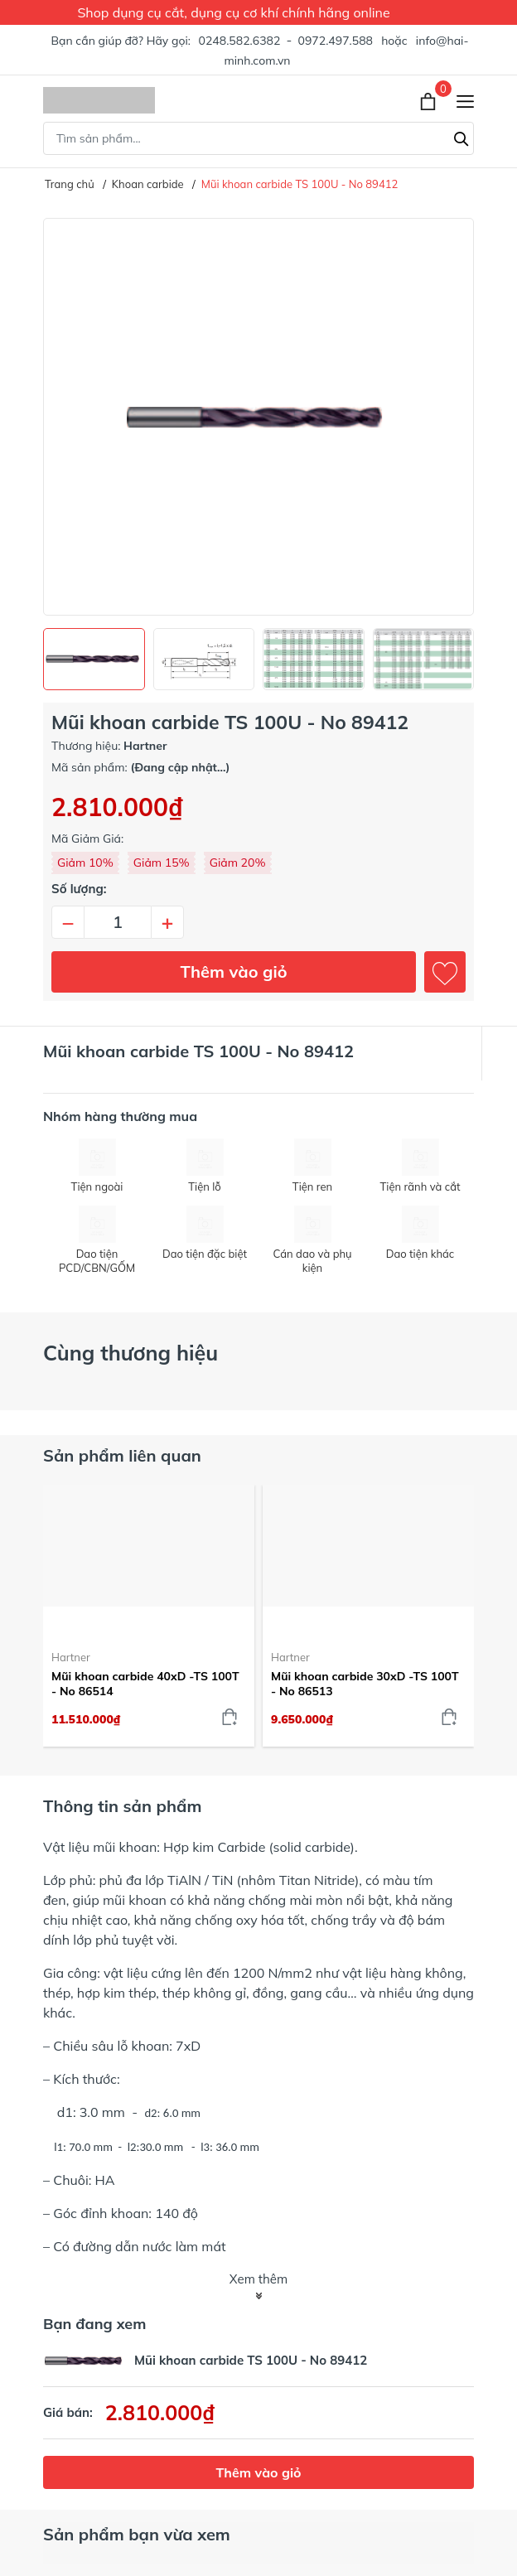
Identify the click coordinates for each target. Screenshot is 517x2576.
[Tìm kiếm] (461, 136)
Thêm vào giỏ (234, 971)
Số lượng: (79, 889)
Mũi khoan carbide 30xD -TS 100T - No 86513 (365, 1684)
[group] (258, 417)
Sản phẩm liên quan (122, 1455)
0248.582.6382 (240, 40)
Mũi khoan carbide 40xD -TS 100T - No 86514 (145, 1684)
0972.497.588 (335, 40)
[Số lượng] (118, 922)
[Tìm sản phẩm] (258, 138)
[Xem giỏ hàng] (429, 100)
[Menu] (465, 100)
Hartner (70, 1657)
